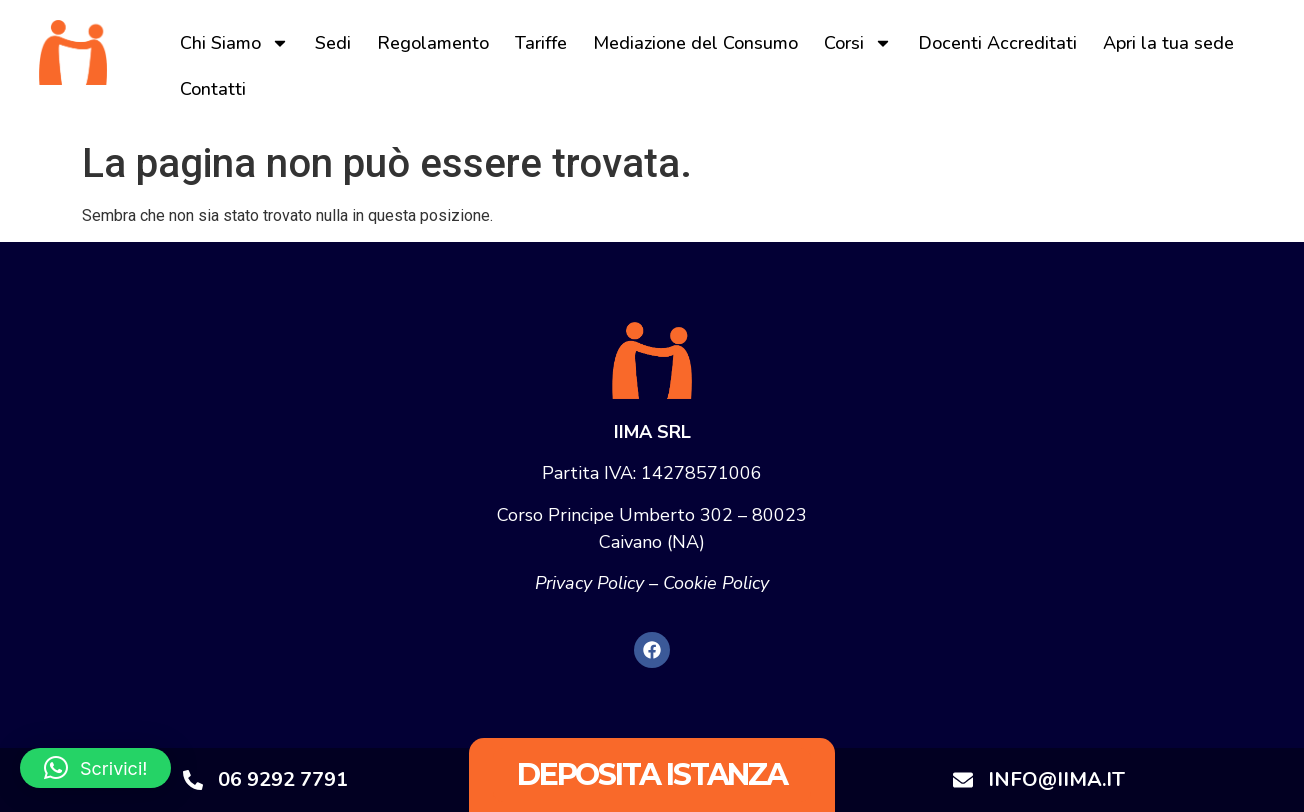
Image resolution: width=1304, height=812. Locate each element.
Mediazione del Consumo (695, 43)
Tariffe (541, 43)
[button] (95, 768)
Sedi (333, 43)
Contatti (213, 89)
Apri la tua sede (1168, 43)
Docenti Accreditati (997, 43)
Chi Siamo (234, 43)
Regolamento (433, 43)
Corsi (858, 43)
